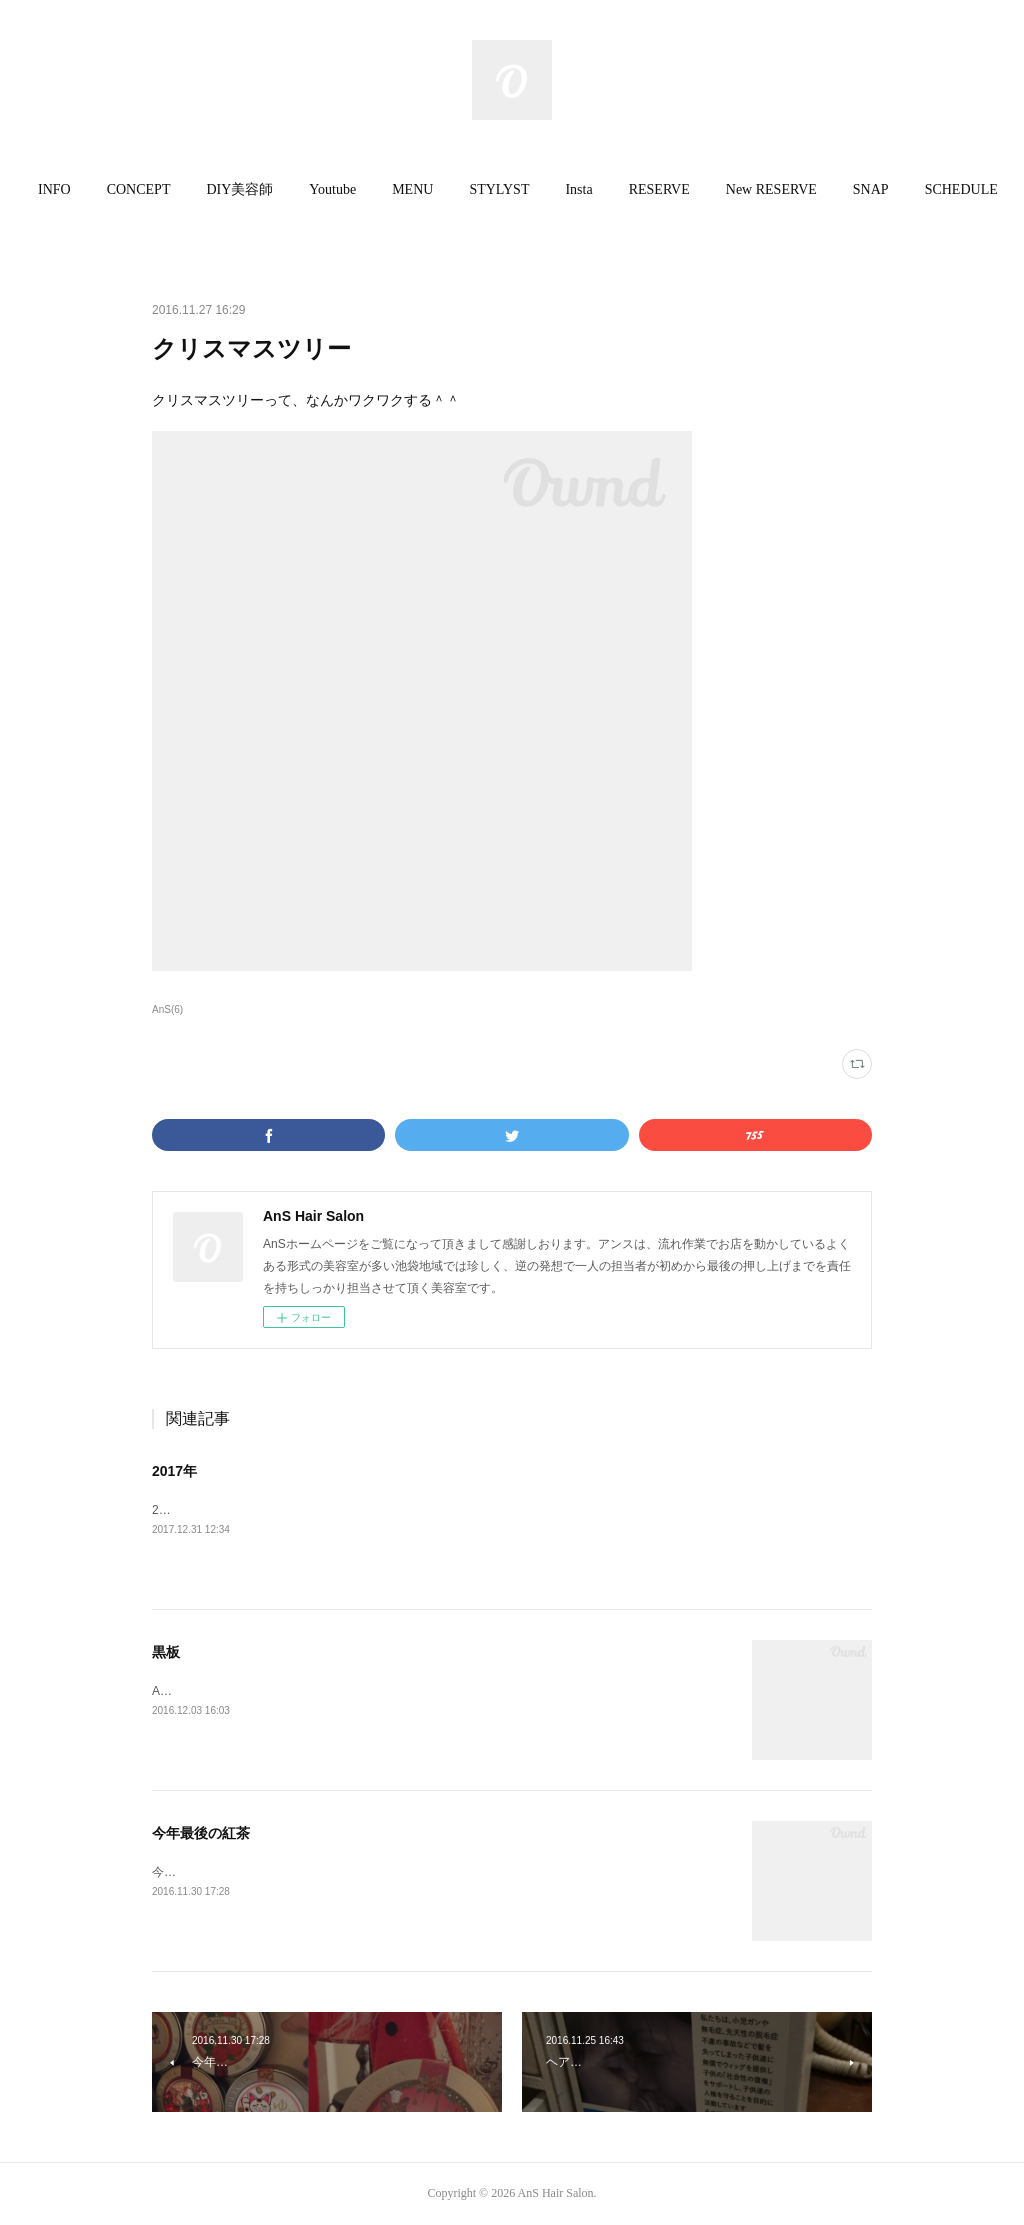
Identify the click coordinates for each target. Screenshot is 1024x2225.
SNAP (881, 189)
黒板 (166, 1652)
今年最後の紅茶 (201, 1833)
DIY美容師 (250, 189)
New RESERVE (781, 189)
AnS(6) (167, 1009)
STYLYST (510, 189)
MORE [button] (955, 189)
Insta (589, 189)
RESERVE (669, 189)
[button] (64, 190)
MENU (423, 189)
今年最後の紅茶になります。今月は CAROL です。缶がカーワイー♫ (336, 1872)
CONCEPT (149, 189)
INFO (64, 189)
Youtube (343, 189)
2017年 (174, 1471)
